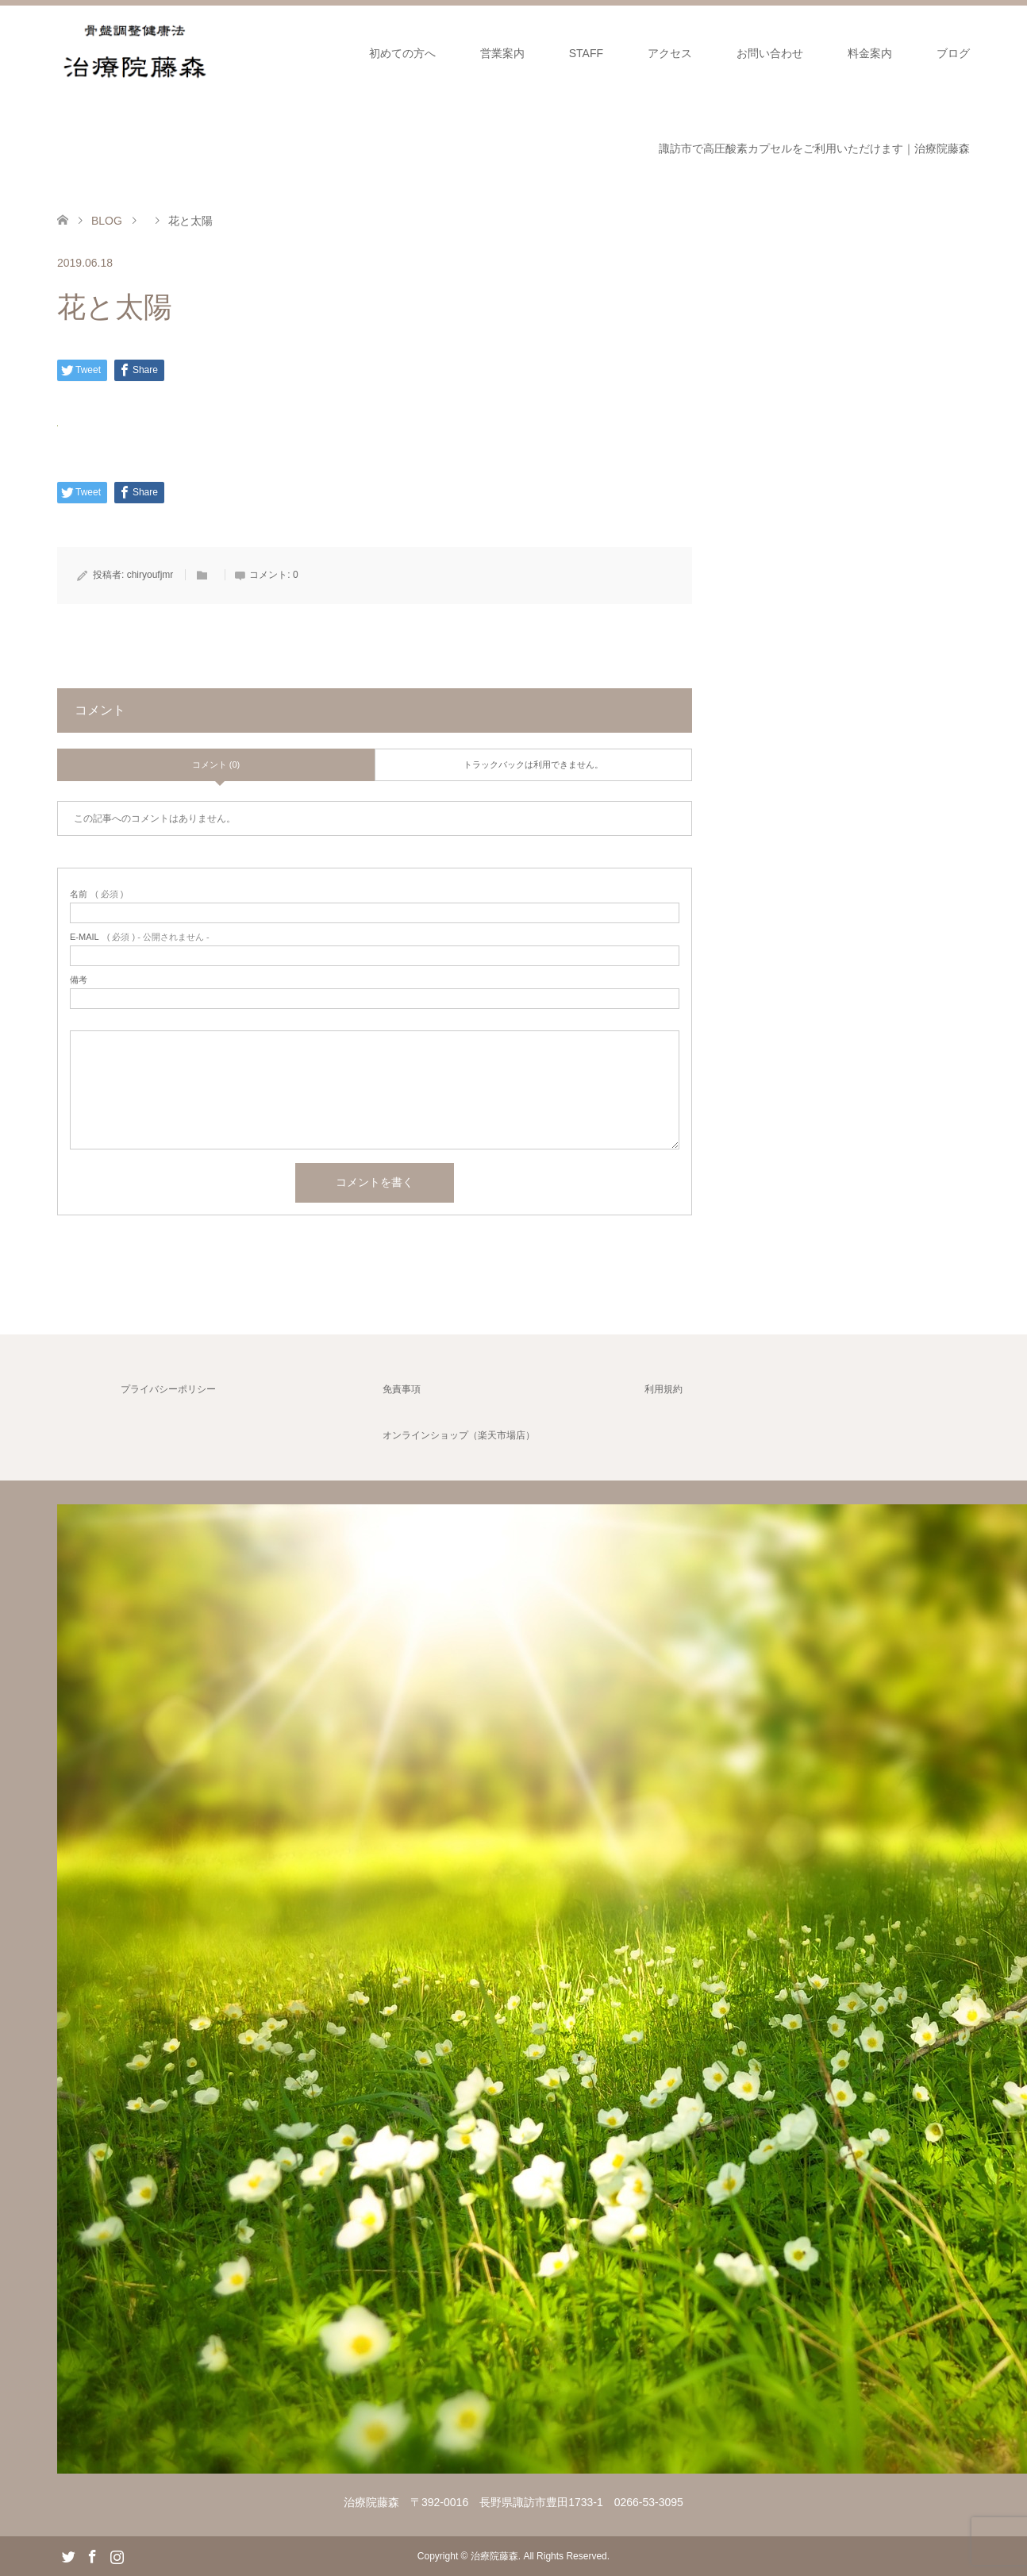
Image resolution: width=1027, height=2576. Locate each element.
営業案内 (502, 53)
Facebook (92, 2555)
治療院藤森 (494, 2556)
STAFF (586, 53)
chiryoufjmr (150, 574)
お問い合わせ (770, 53)
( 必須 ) (96, 894)
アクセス (670, 53)
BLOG (106, 220)
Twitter (68, 2555)
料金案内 (870, 53)
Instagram (116, 2555)
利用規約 (663, 1389)
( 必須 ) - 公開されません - (140, 937)
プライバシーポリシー (168, 1389)
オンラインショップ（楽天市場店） (459, 1435)
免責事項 (402, 1389)
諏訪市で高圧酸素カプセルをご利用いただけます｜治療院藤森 (814, 148)
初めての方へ (402, 53)
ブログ (953, 53)
